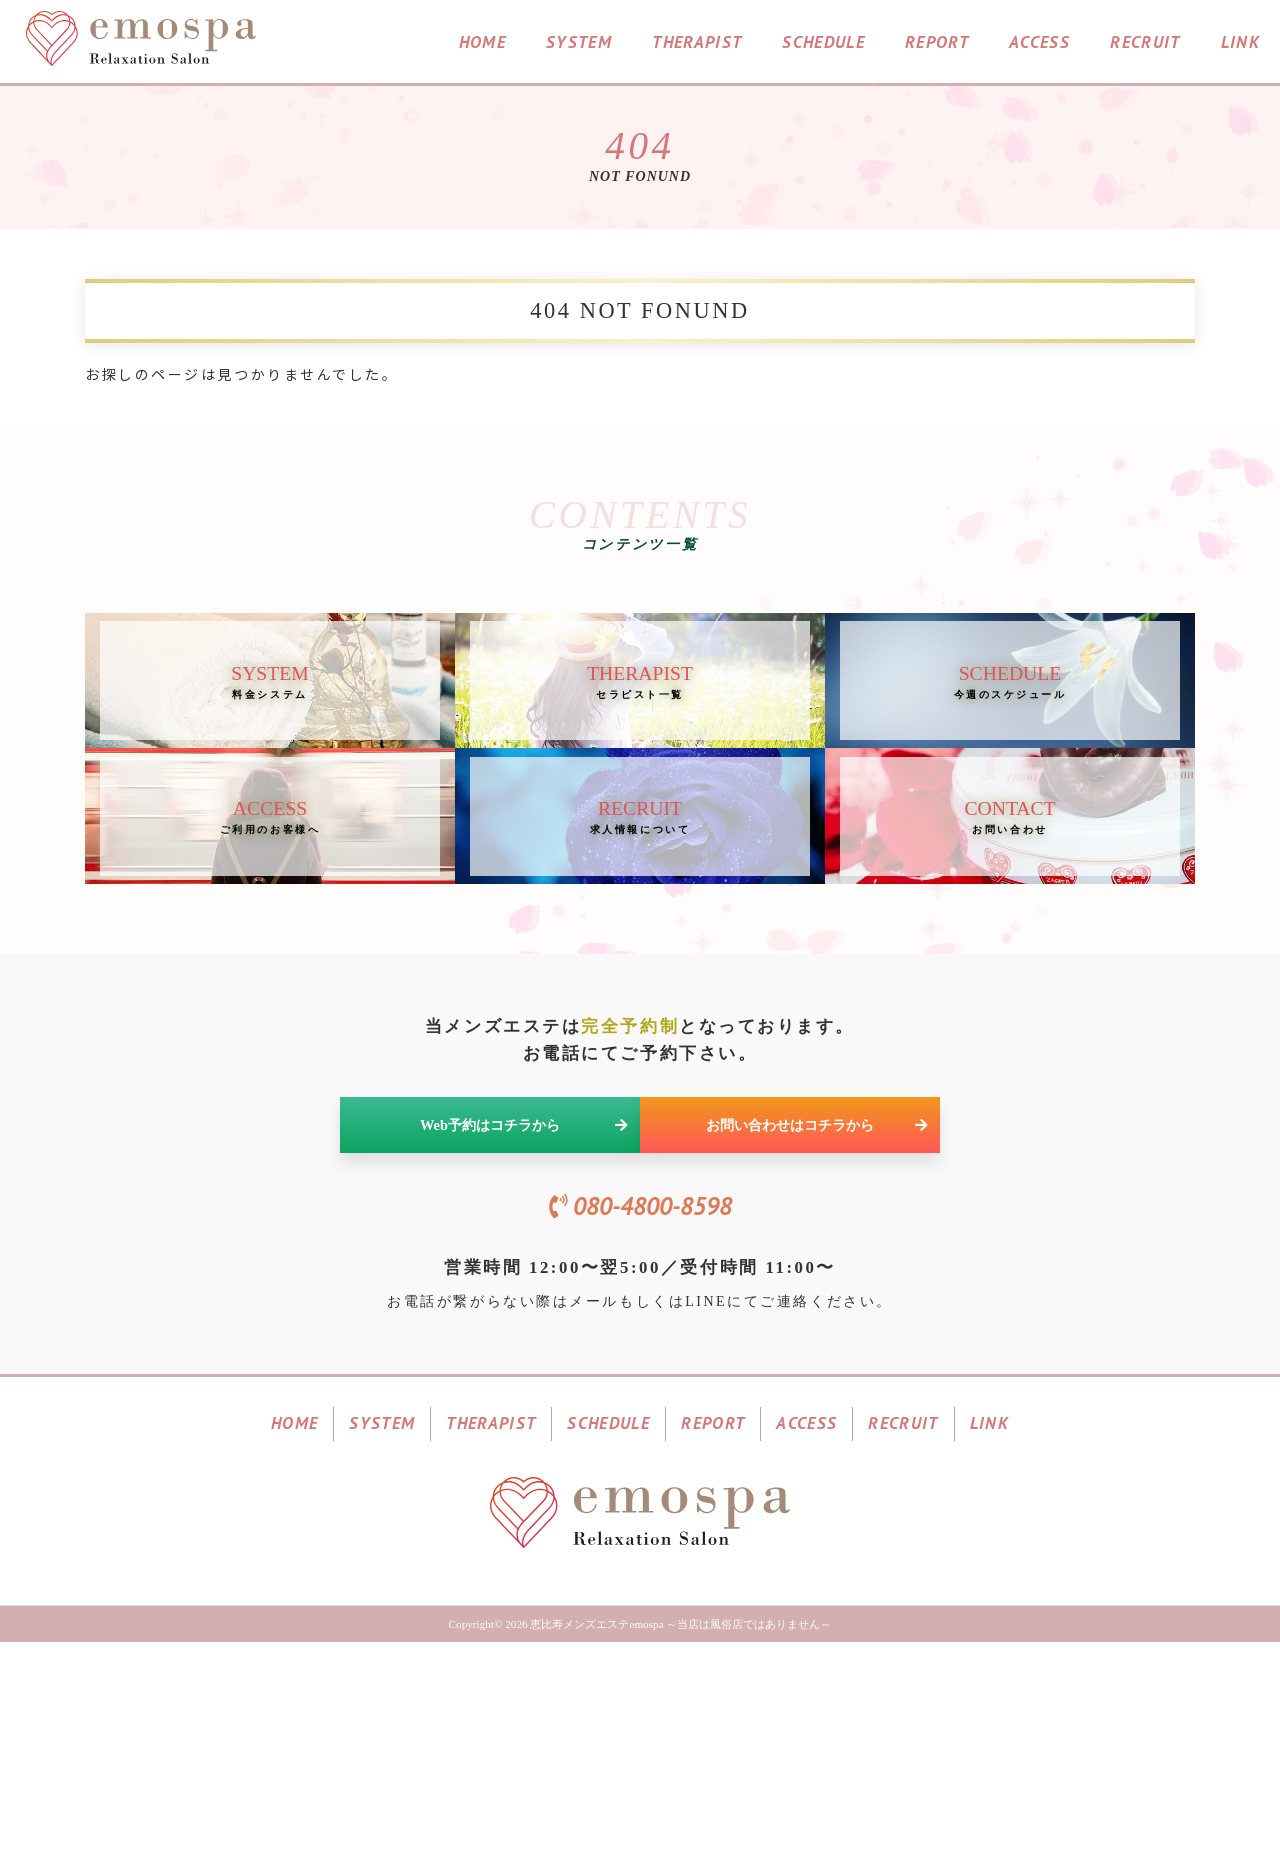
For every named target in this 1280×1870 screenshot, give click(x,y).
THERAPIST (697, 44)
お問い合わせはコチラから (817, 1278)
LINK (1240, 44)
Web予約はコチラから (524, 1278)
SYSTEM (579, 44)
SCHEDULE (823, 44)
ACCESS (1039, 44)
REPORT (937, 44)
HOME (482, 44)
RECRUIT (1145, 44)
